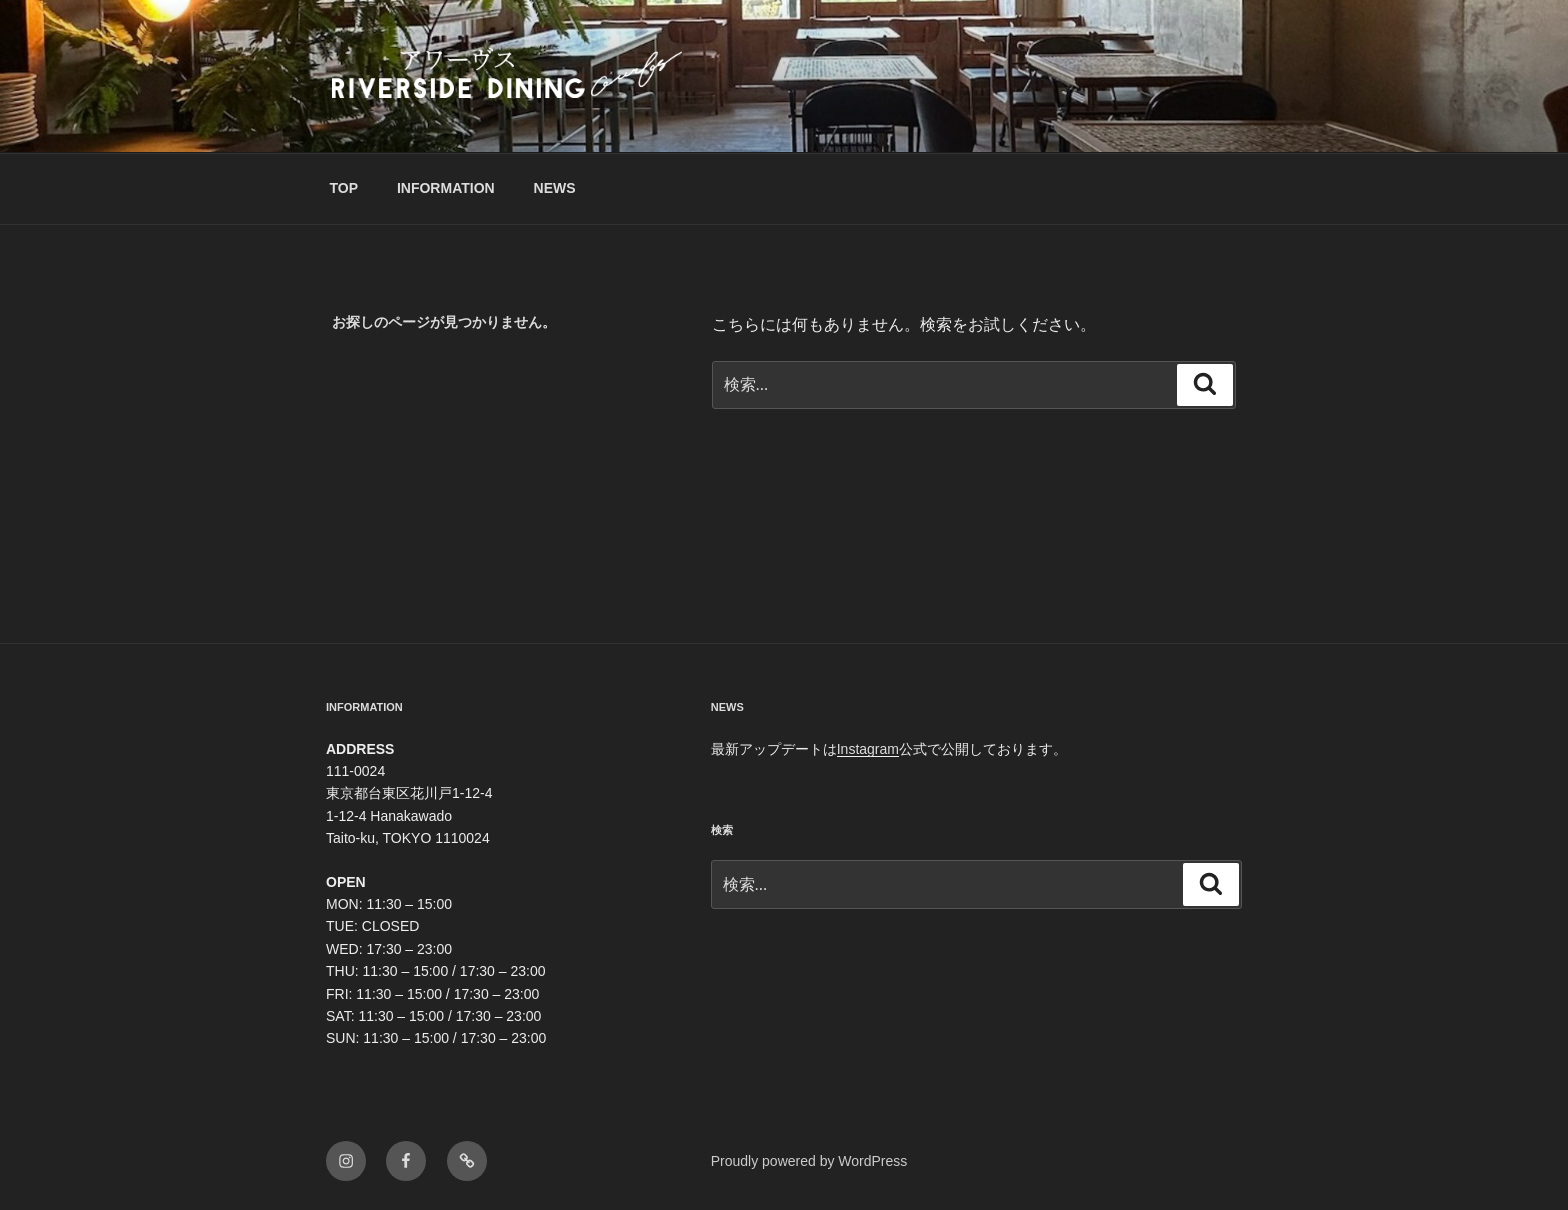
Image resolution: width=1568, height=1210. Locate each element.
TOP (344, 188)
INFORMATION (446, 188)
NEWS (555, 188)
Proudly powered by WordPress (809, 1161)
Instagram (868, 749)
